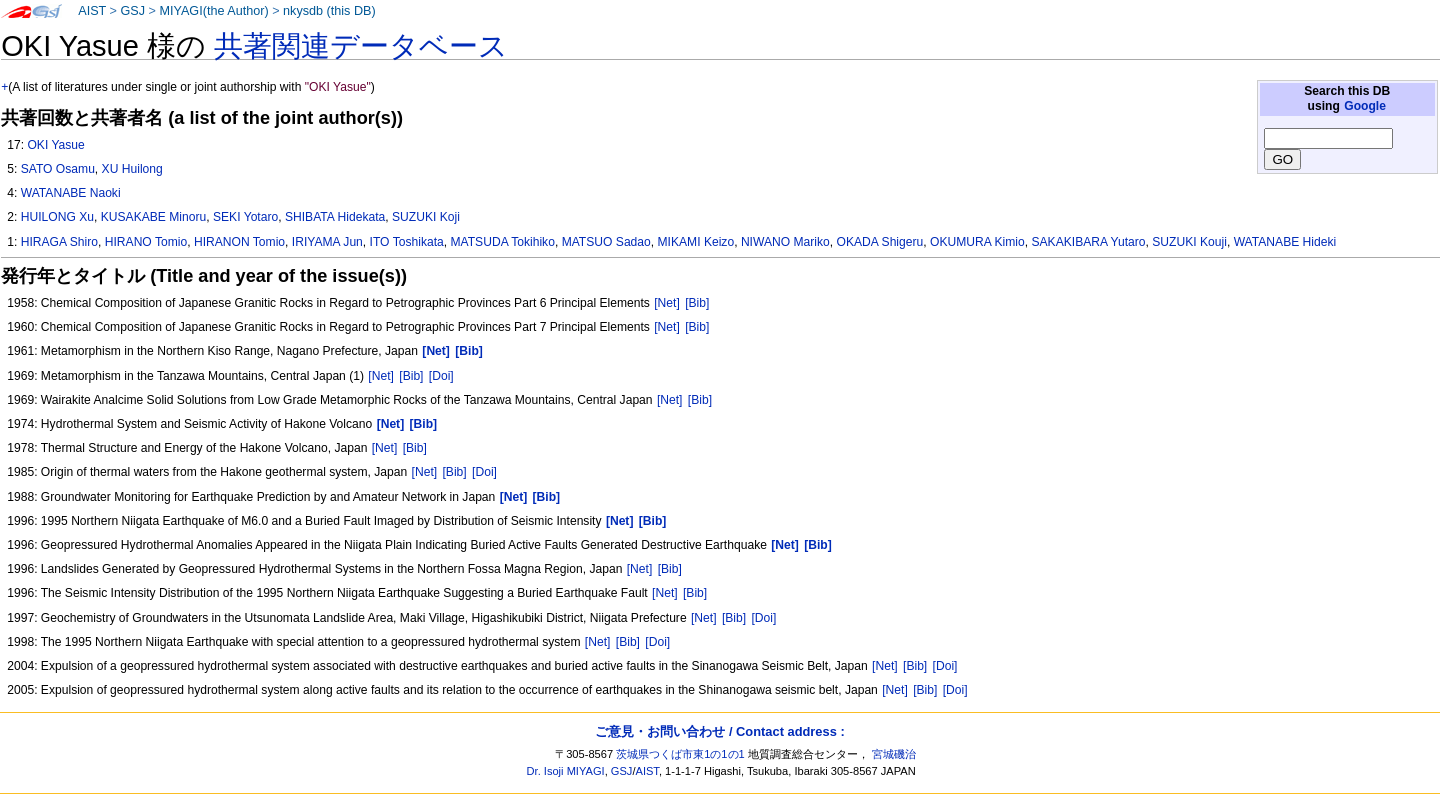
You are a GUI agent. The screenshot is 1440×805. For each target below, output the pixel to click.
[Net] (667, 303)
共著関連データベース (361, 46)
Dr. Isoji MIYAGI (566, 771)
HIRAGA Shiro (59, 242)
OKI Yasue (55, 145)
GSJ (132, 11)
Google (1365, 106)
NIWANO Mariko (785, 242)
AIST (92, 11)
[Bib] (697, 303)
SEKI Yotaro (245, 217)
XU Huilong (132, 169)
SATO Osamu (58, 169)
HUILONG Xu (57, 217)
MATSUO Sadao (606, 242)
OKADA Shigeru (880, 242)
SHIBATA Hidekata (335, 217)
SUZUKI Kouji (1189, 242)
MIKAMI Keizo (696, 242)
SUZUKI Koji (426, 217)
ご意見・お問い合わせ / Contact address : (719, 731)
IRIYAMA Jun (327, 242)
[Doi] (441, 376)
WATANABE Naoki (71, 193)
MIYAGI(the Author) (213, 11)
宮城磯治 (894, 754)
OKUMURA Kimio (977, 242)
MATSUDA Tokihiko (502, 242)
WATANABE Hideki (1285, 242)
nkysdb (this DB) (329, 11)
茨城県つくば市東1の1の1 (680, 754)
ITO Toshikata (407, 242)
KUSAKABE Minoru (154, 217)
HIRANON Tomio (239, 242)
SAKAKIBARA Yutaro (1088, 242)
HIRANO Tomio (146, 242)
